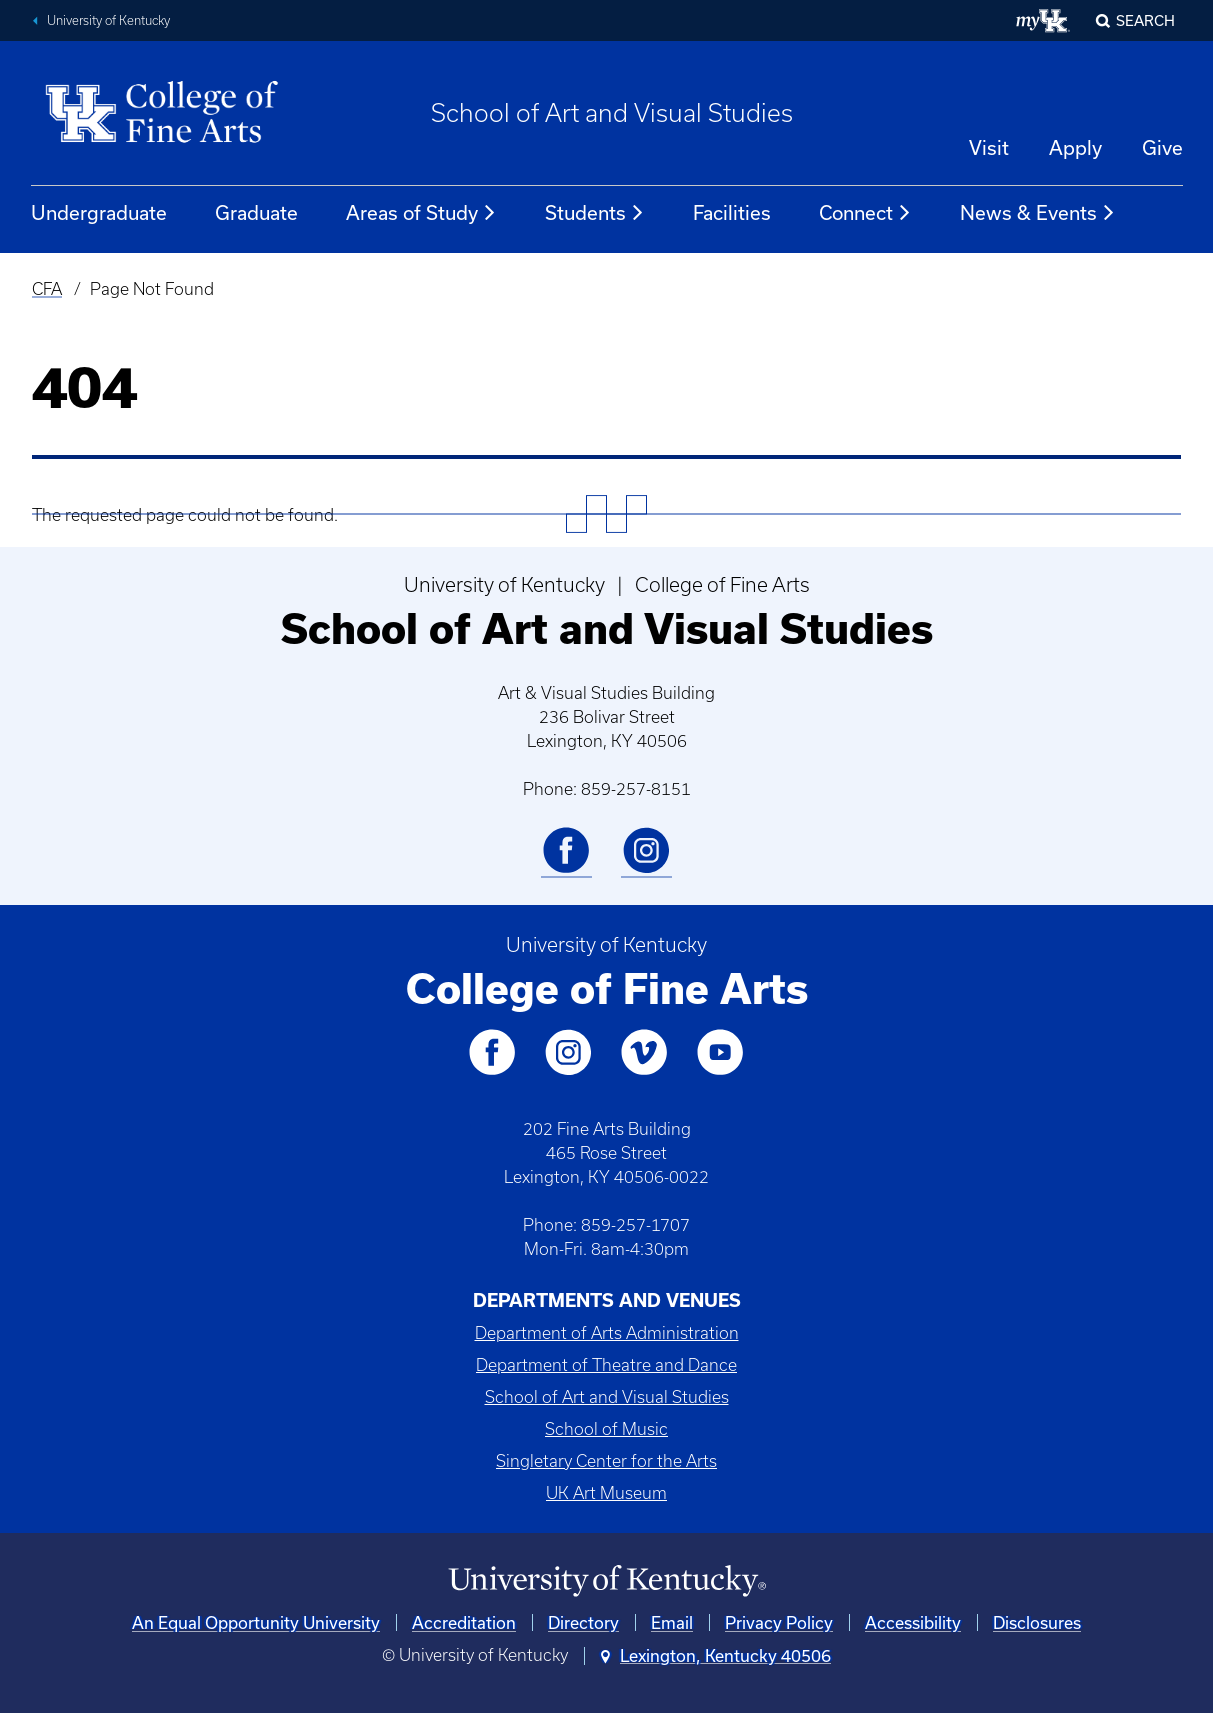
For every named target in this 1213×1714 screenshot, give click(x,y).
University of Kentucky (108, 20)
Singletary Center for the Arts (606, 1461)
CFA (47, 289)
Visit (989, 147)
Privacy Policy (779, 1622)
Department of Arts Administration (607, 1333)
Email (672, 1622)
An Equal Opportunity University (256, 1622)
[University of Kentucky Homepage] (606, 1581)
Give (1162, 147)
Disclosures (1037, 1622)
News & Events (1038, 213)
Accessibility (913, 1622)
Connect (865, 213)
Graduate (256, 212)
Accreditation (464, 1622)
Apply (1075, 147)
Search (1145, 20)
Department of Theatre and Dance (606, 1365)
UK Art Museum (606, 1493)
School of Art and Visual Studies (612, 113)
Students (595, 213)
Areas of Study (421, 213)
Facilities (732, 212)
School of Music (606, 1429)
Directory (583, 1622)
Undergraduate (99, 212)
